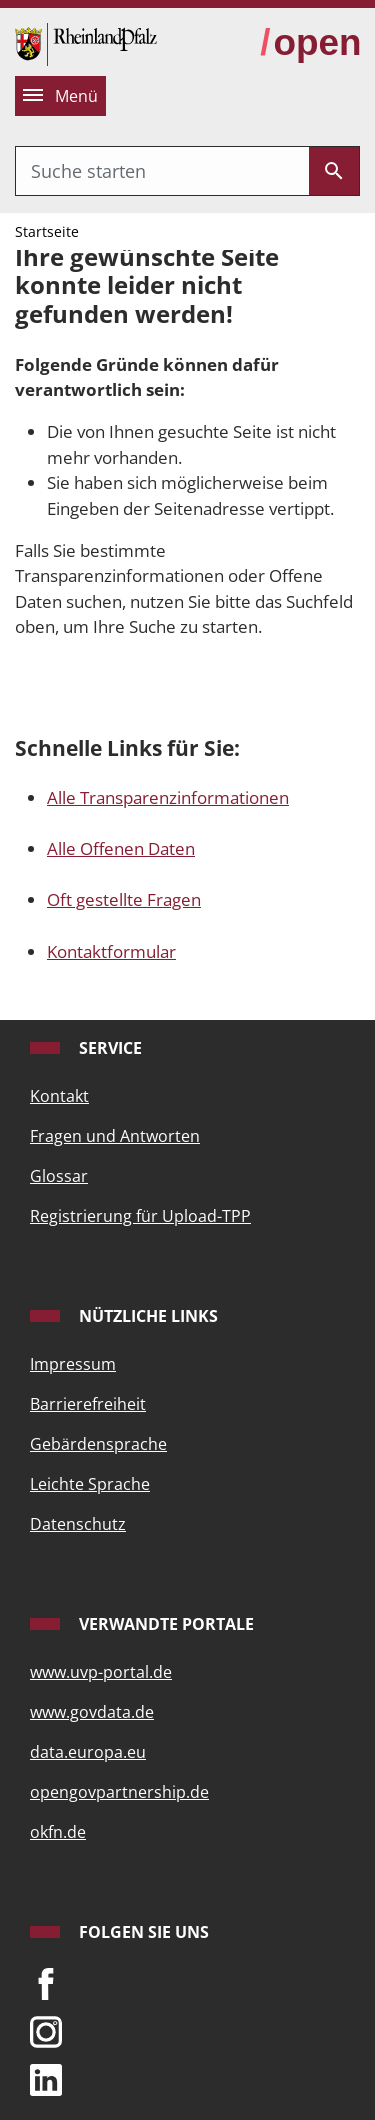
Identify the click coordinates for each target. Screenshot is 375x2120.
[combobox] (162, 171)
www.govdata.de (92, 1712)
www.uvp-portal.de (101, 1672)
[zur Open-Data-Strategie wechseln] (310, 43)
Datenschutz (78, 1524)
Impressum (73, 1364)
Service (108, 1048)
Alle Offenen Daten (121, 848)
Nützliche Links (146, 1316)
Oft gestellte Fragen (124, 899)
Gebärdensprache (98, 1444)
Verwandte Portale (164, 1624)
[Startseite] (86, 42)
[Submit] (334, 171)
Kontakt (59, 1096)
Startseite (47, 231)
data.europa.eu (88, 1752)
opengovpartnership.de (119, 1792)
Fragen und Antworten (115, 1136)
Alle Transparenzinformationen (168, 797)
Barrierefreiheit (88, 1404)
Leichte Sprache (90, 1484)
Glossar (59, 1176)
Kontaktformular (111, 951)
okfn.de (58, 1832)
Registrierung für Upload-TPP (140, 1216)
